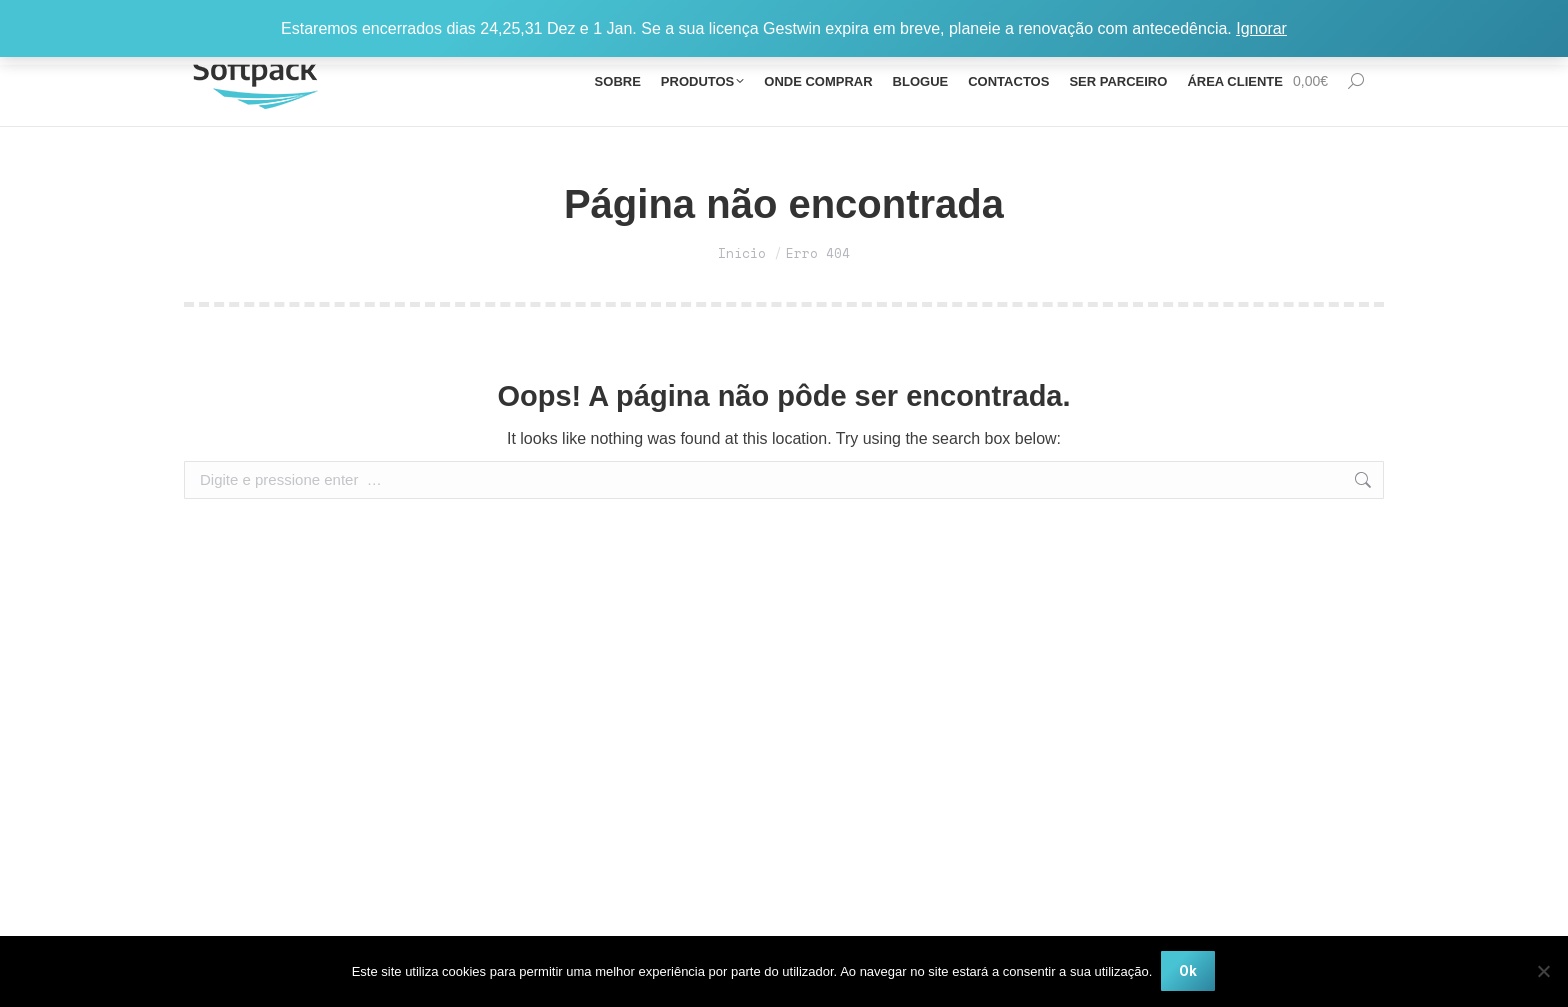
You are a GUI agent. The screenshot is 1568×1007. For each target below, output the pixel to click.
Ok (1189, 972)
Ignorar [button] (1261, 28)
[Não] (1543, 972)
